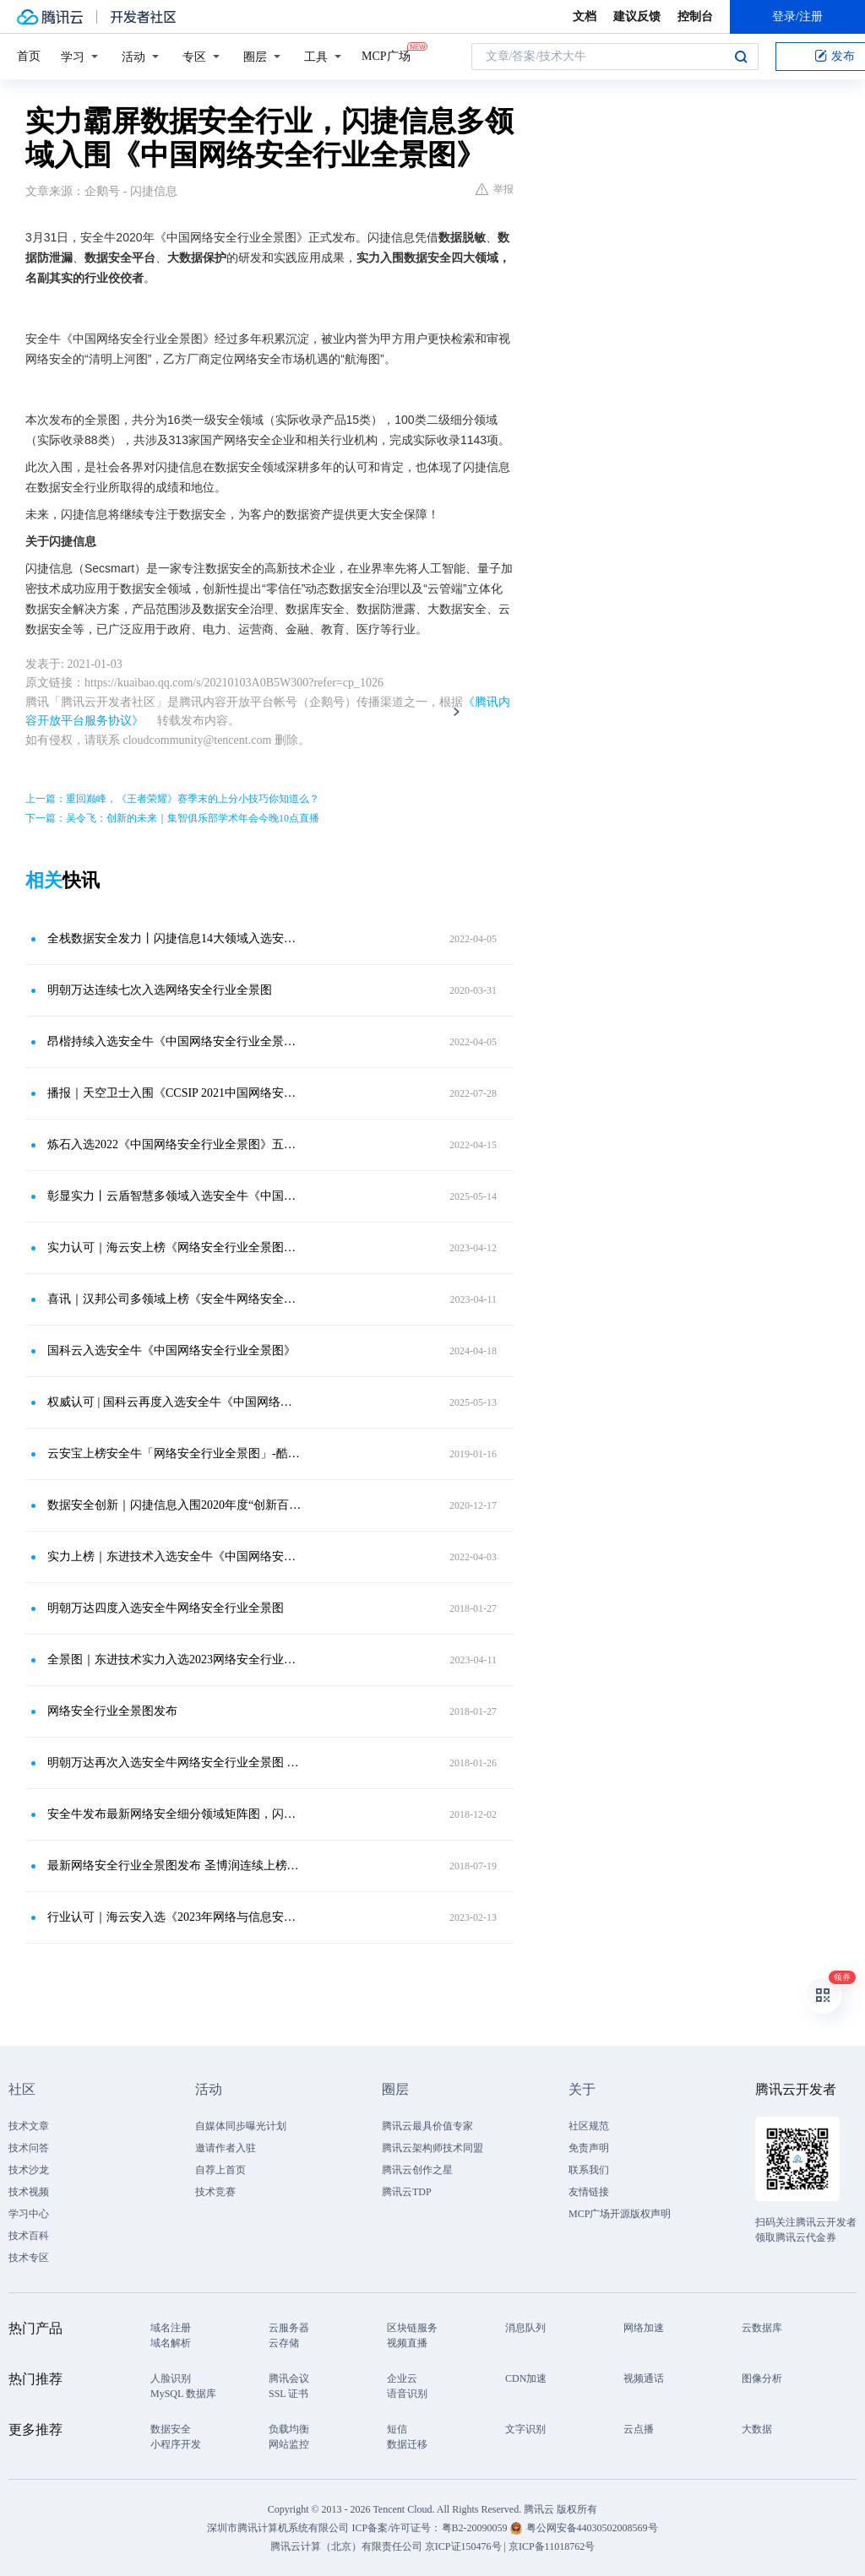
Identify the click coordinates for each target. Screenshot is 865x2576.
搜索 (741, 56)
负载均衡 (289, 2429)
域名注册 (170, 2328)
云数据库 (762, 2328)
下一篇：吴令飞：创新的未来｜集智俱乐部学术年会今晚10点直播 (172, 818)
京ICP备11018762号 (552, 2546)
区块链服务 (412, 2328)
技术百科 (28, 2236)
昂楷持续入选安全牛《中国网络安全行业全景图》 (174, 1041)
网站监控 (289, 2444)
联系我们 (589, 2170)
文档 (584, 16)
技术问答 (28, 2148)
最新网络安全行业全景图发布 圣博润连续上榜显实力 (174, 1865)
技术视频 (28, 2192)
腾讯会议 (289, 2378)
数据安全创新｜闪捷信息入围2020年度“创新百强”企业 (174, 1505)
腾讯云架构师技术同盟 (432, 2148)
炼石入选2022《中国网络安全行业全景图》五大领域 (174, 1144)
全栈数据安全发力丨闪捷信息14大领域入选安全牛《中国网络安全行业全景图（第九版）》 (174, 938)
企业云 (402, 2378)
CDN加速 (526, 2378)
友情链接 (589, 2192)
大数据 (757, 2429)
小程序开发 (175, 2444)
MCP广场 (386, 54)
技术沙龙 (28, 2170)
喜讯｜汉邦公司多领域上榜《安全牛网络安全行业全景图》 (174, 1299)
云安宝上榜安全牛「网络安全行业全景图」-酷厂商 (174, 1453)
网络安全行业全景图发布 (112, 1711)
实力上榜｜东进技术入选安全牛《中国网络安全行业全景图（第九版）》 (174, 1556)
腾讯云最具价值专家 (427, 2126)
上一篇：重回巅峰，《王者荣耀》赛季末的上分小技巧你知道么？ (172, 799)
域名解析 (170, 2343)
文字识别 (525, 2429)
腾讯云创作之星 (417, 2170)
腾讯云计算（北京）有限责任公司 (346, 2546)
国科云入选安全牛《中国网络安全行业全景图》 (171, 1350)
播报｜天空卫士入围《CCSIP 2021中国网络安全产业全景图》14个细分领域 (174, 1093)
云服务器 (289, 2328)
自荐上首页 (220, 2170)
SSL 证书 (288, 2394)
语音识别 (407, 2394)
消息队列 (525, 2328)
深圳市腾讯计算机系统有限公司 (278, 2528)
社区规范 (589, 2126)
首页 (29, 56)
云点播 (638, 2429)
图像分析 (762, 2378)
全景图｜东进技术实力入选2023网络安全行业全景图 (174, 1659)
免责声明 (589, 2148)
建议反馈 (637, 16)
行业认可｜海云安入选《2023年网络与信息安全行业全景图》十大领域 (174, 1917)
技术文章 (28, 2126)
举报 (495, 189)
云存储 (284, 2343)
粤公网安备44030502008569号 (592, 2528)
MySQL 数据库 (183, 2394)
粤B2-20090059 (476, 2528)
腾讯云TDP (407, 2192)
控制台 (695, 16)
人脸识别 (170, 2378)
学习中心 (28, 2214)
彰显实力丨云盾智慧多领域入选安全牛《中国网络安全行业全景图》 (174, 1196)
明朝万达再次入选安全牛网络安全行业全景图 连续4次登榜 (174, 1762)
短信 (397, 2429)
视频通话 (643, 2378)
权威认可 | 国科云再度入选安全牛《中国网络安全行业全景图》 (174, 1402)
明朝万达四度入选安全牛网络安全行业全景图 (165, 1608)
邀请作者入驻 (225, 2148)
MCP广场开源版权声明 (620, 2214)
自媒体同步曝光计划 (240, 2126)
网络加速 (643, 2328)
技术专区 (28, 2258)
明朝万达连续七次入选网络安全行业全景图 (159, 990)
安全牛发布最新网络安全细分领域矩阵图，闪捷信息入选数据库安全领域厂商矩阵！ (174, 1814)
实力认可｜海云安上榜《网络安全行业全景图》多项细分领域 (174, 1247)
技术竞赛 (215, 2192)
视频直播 (407, 2343)
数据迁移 (407, 2444)
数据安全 (170, 2429)
